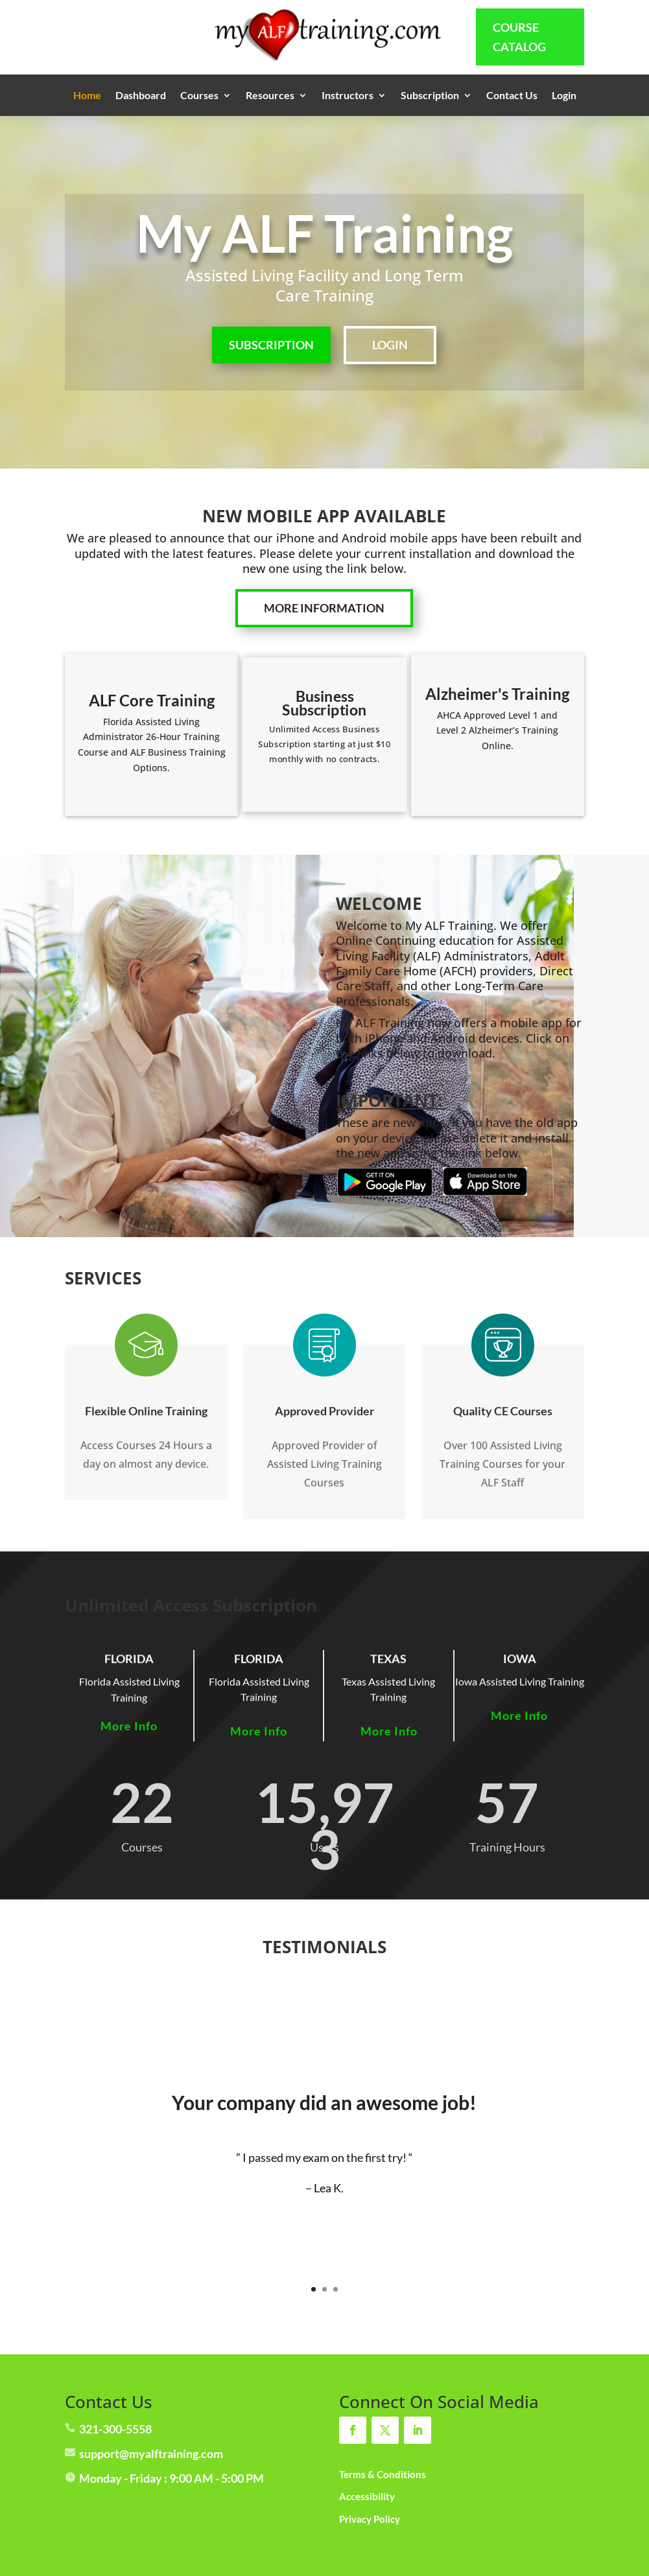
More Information (324, 608)
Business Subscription (324, 702)
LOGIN (390, 345)
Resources (270, 96)
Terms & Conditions (382, 2474)
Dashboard (140, 96)
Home (87, 96)
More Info (129, 1726)
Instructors (347, 96)
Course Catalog (519, 37)
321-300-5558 (115, 2429)
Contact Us (511, 96)
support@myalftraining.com (151, 2453)
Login (564, 96)
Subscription (430, 96)
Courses (199, 96)
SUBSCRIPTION (271, 345)
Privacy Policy (369, 2519)
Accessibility (367, 2496)
